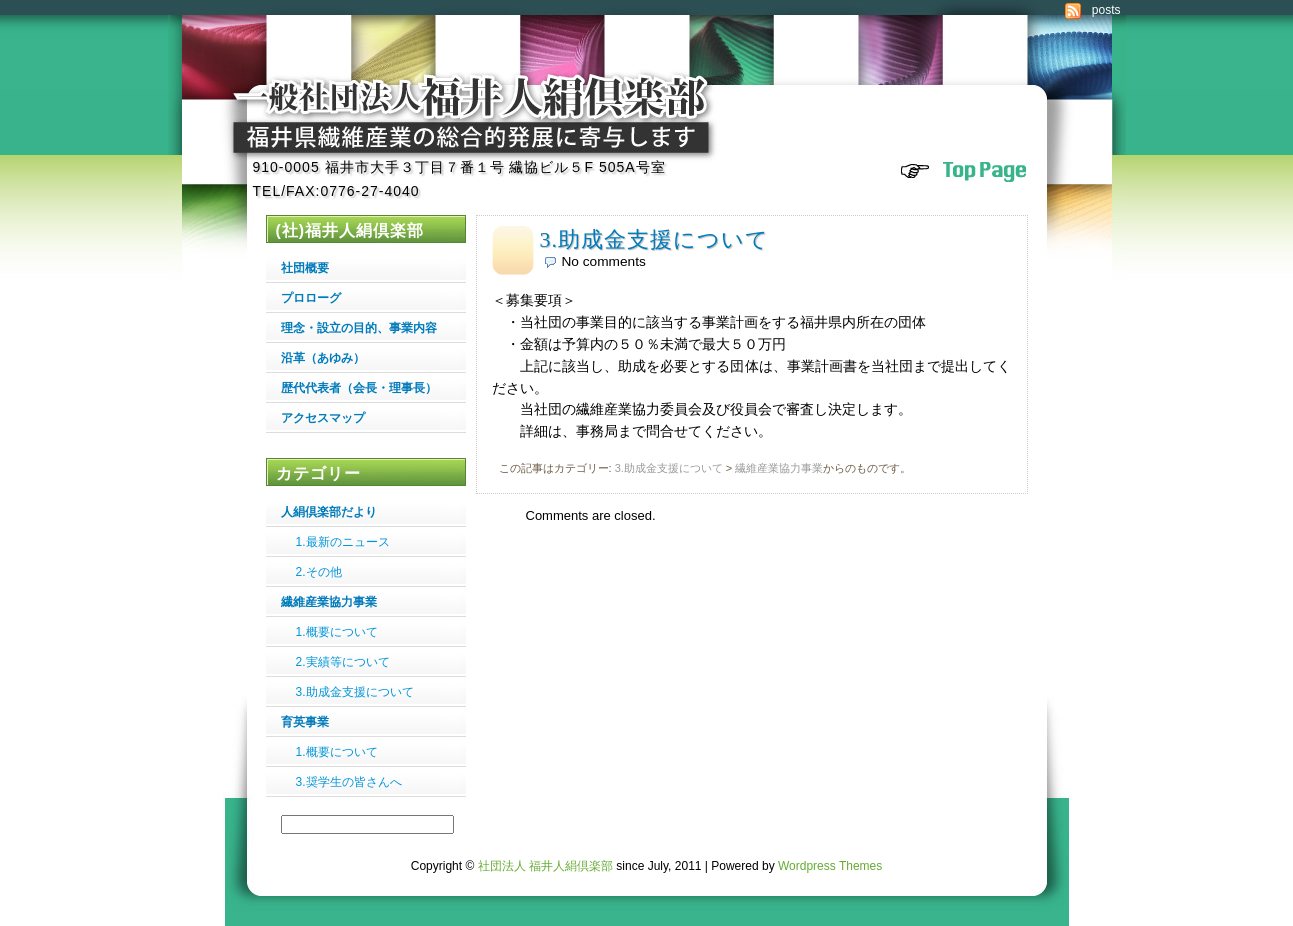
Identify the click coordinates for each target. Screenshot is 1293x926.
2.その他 (319, 572)
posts (1106, 10)
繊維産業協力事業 (779, 468)
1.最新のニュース (343, 542)
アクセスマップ (323, 418)
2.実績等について (343, 662)
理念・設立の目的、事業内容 (359, 328)
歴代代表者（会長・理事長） (359, 388)
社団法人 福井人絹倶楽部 (545, 866)
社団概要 (305, 268)
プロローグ (311, 298)
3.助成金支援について (655, 239)
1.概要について (337, 632)
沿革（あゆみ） (323, 358)
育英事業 (305, 722)
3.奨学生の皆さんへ (349, 782)
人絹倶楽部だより (329, 512)
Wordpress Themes (830, 866)
